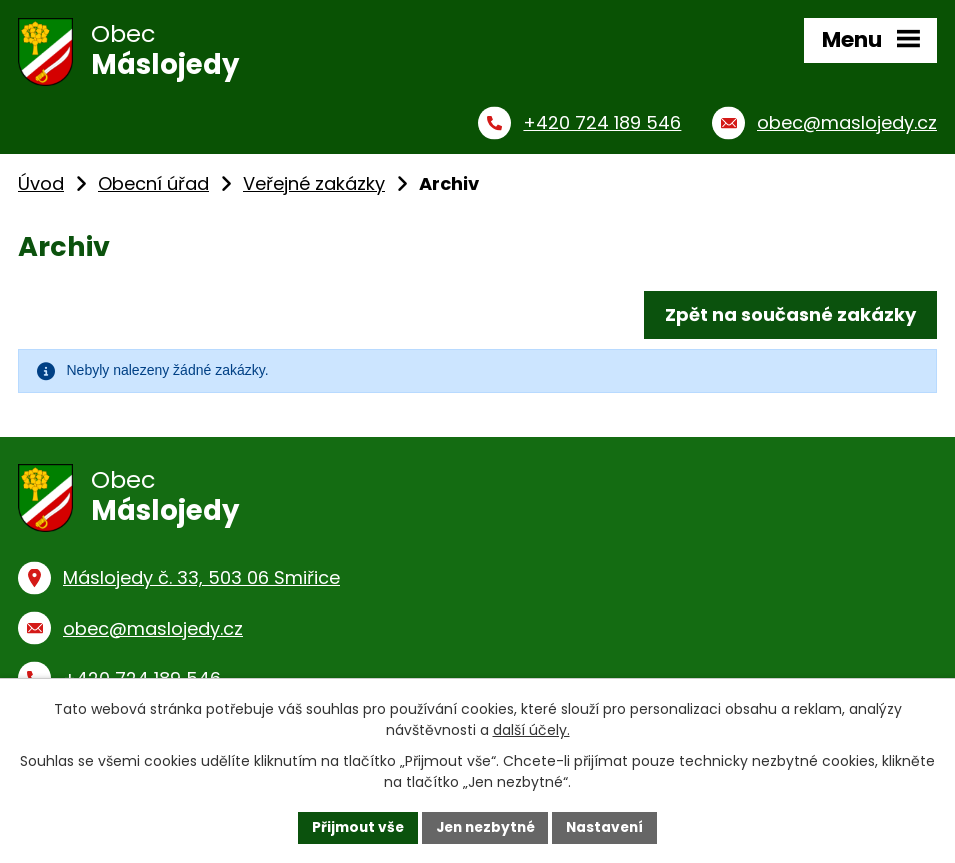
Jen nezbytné (485, 827)
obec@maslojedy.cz (153, 634)
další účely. (531, 730)
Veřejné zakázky (314, 186)
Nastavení (610, 827)
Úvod (41, 186)
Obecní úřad (153, 186)
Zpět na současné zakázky (789, 318)
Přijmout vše (353, 827)
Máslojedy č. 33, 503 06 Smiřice (201, 584)
